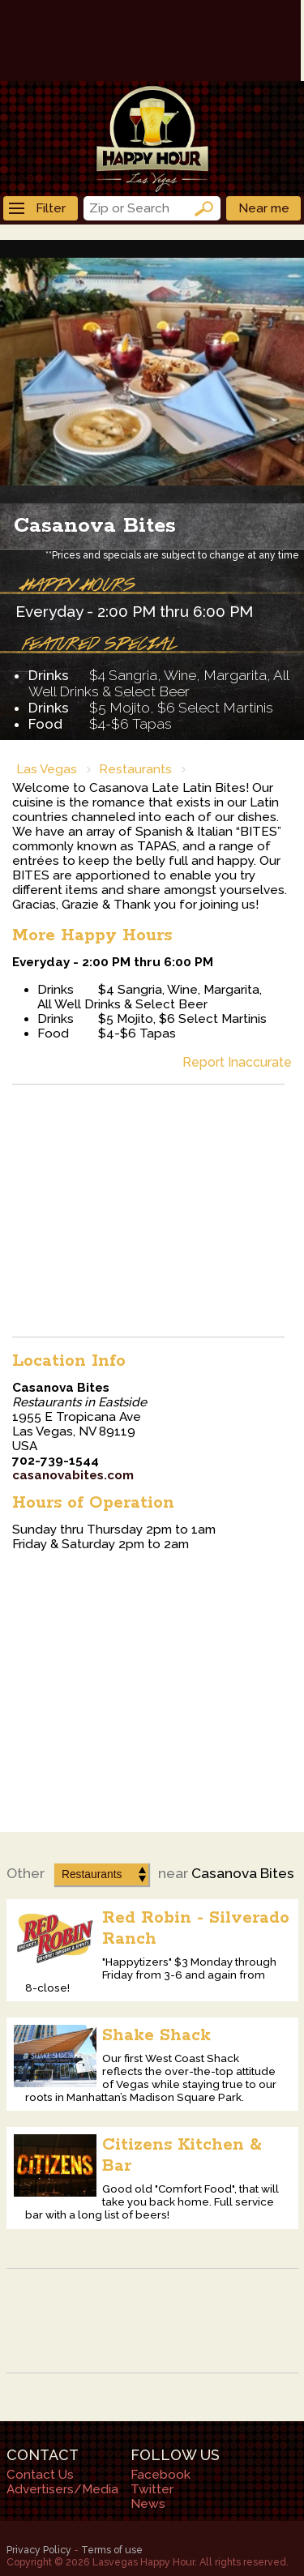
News (148, 2504)
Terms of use (112, 2550)
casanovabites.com (73, 1475)
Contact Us (40, 2474)
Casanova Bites (95, 525)
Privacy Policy (38, 2550)
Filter (37, 208)
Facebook (161, 2474)
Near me (263, 208)
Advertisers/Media (62, 2489)
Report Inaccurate (237, 1062)
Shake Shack (156, 2035)
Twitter (152, 2489)
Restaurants (135, 769)
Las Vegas (46, 769)
